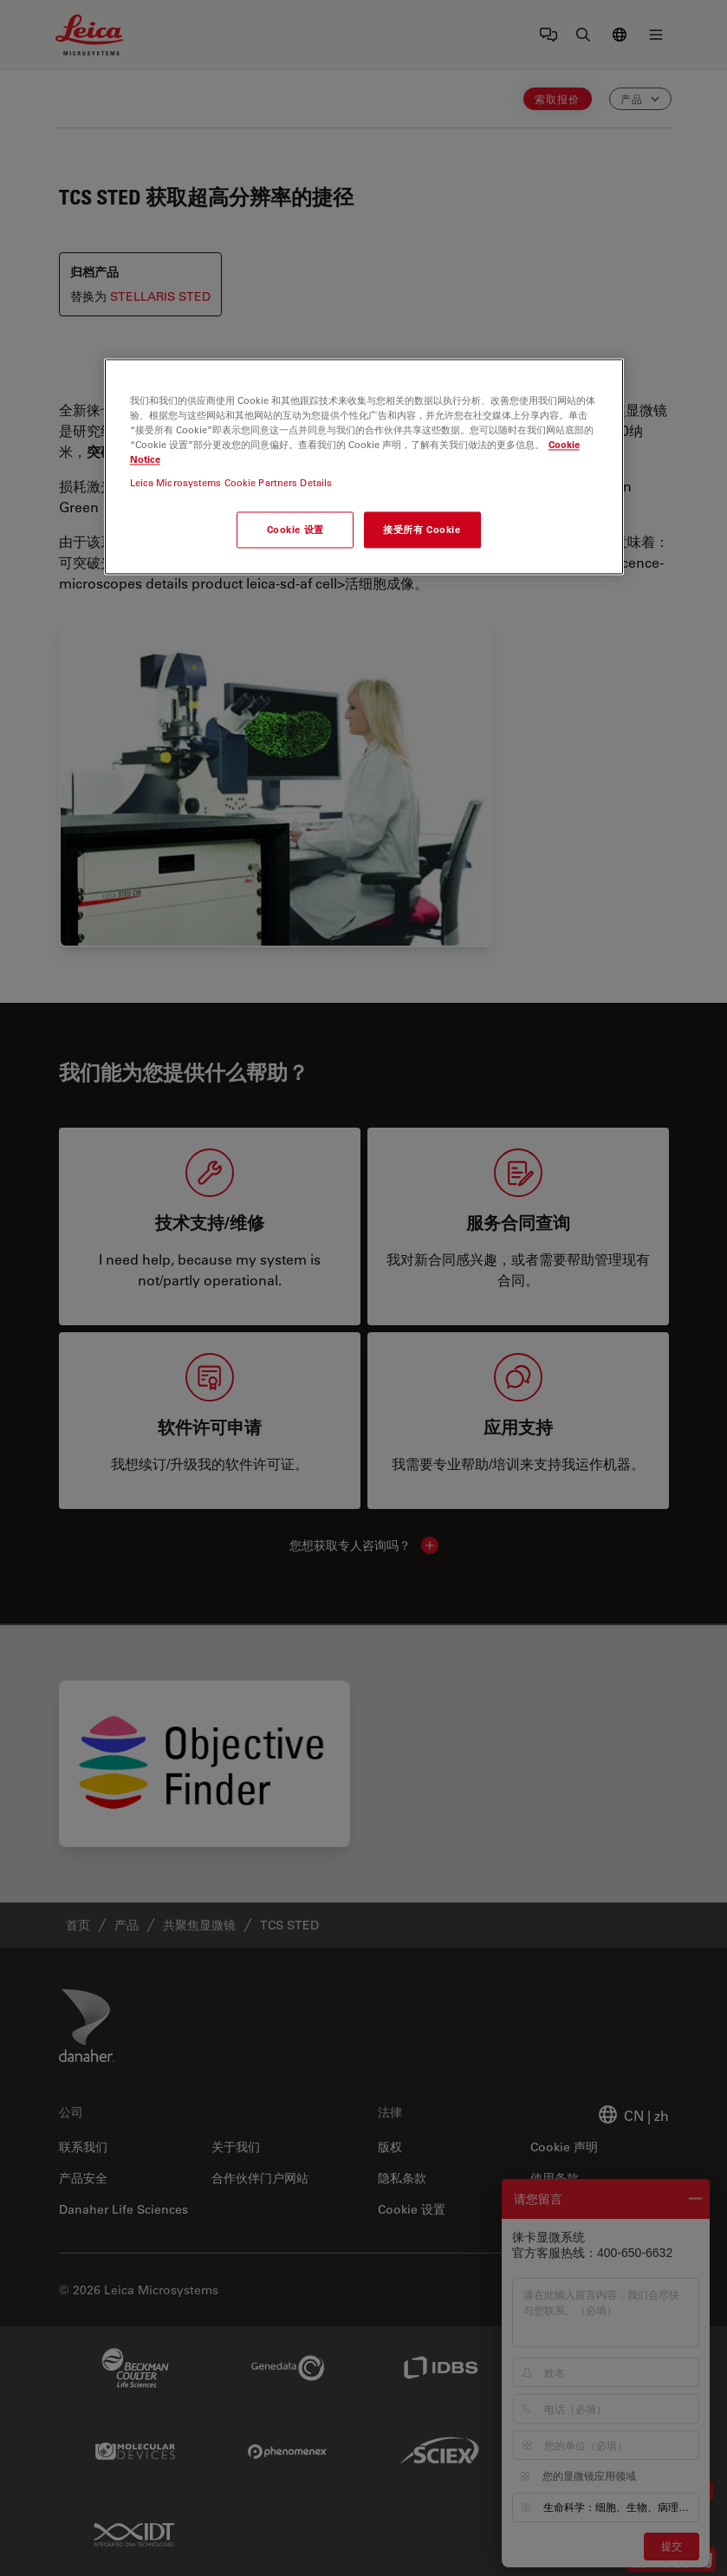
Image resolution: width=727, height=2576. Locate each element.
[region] (364, 466)
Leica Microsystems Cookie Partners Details (231, 483)
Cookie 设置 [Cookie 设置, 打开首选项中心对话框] (295, 530)
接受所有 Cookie (421, 530)
